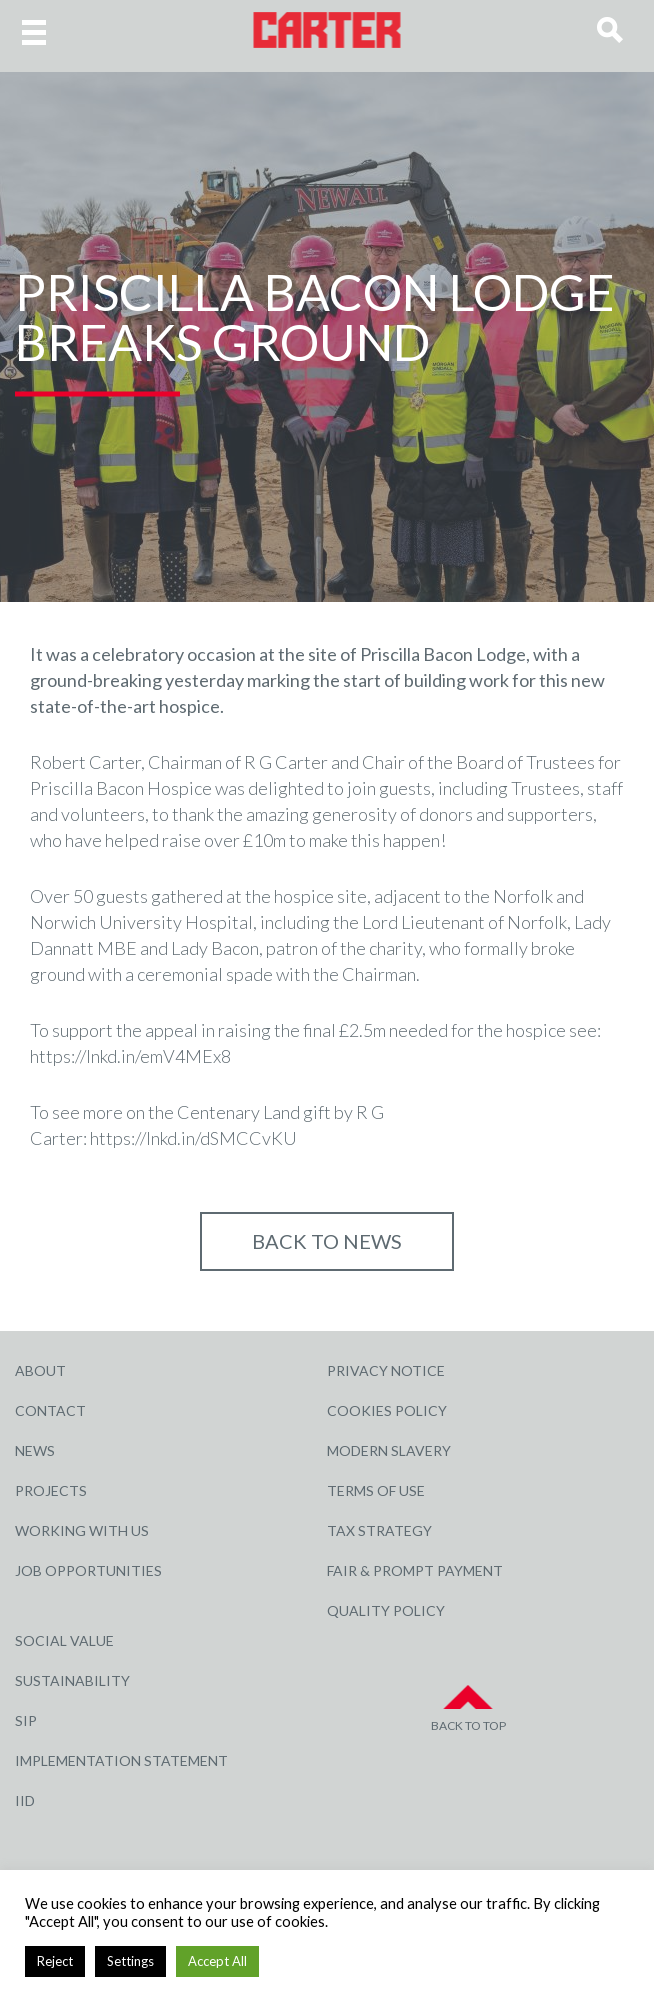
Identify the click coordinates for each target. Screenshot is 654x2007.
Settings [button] (130, 1961)
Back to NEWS (327, 1241)
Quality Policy (386, 1610)
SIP (26, 1720)
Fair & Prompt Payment (415, 1570)
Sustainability (72, 1680)
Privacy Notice (386, 1370)
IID (25, 1800)
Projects (51, 1490)
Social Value (64, 1640)
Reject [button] (55, 1961)
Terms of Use (376, 1490)
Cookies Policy (387, 1410)
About (40, 1370)
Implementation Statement (121, 1760)
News (35, 1450)
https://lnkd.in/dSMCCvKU (193, 1138)
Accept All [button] (217, 1961)
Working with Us (82, 1530)
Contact (50, 1410)
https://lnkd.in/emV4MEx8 (130, 1056)
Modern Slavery (389, 1450)
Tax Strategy (379, 1530)
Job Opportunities (88, 1570)
